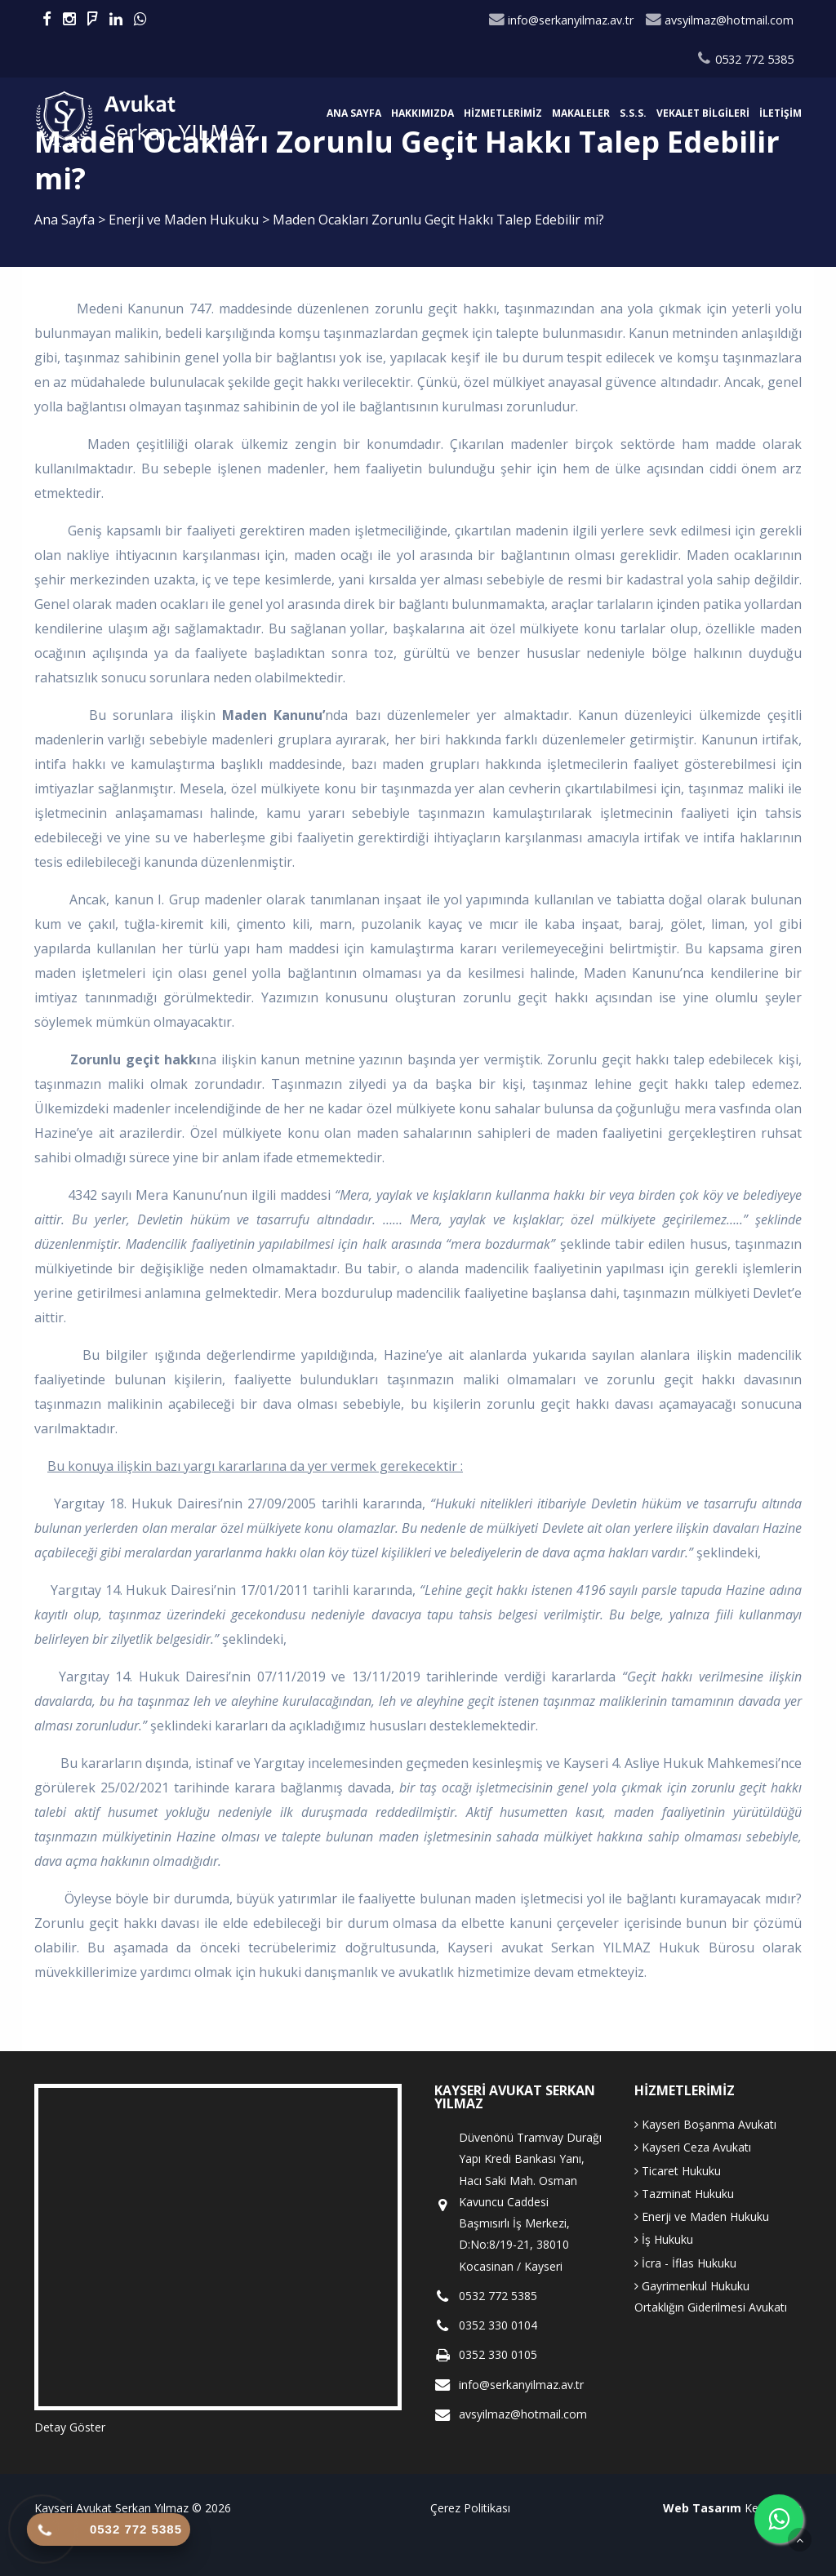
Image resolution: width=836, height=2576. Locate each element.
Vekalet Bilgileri (702, 113)
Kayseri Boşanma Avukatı (705, 2124)
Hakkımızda (422, 113)
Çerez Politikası (470, 2508)
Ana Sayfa (354, 113)
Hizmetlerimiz (503, 113)
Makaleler (581, 113)
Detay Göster (69, 2427)
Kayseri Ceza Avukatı (692, 2147)
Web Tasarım (702, 2508)
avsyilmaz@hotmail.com (719, 20)
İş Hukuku (663, 2239)
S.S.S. (633, 113)
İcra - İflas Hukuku (685, 2263)
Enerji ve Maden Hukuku (185, 220)
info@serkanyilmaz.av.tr (561, 20)
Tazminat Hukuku (684, 2193)
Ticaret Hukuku (677, 2170)
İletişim (780, 113)
